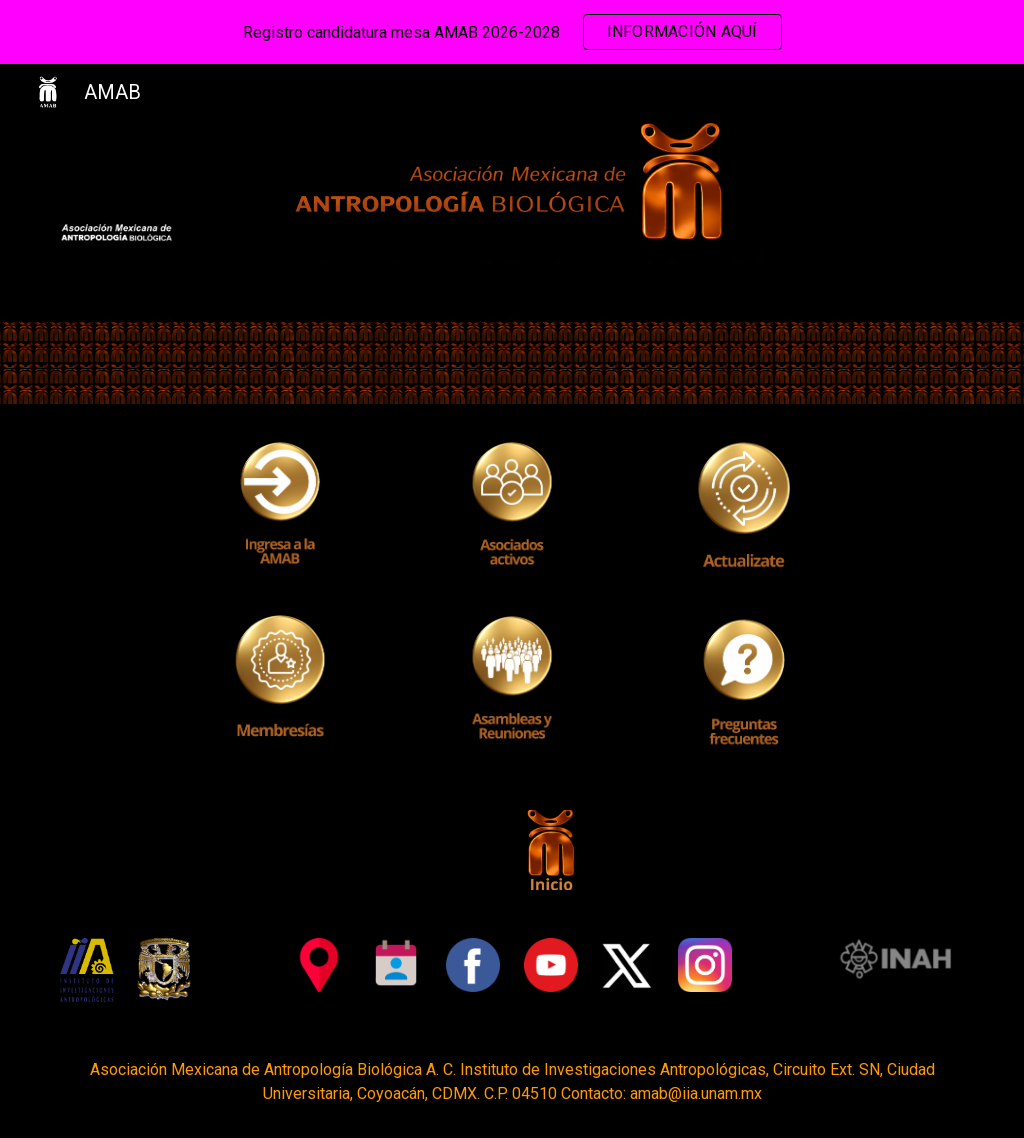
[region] (512, 32)
